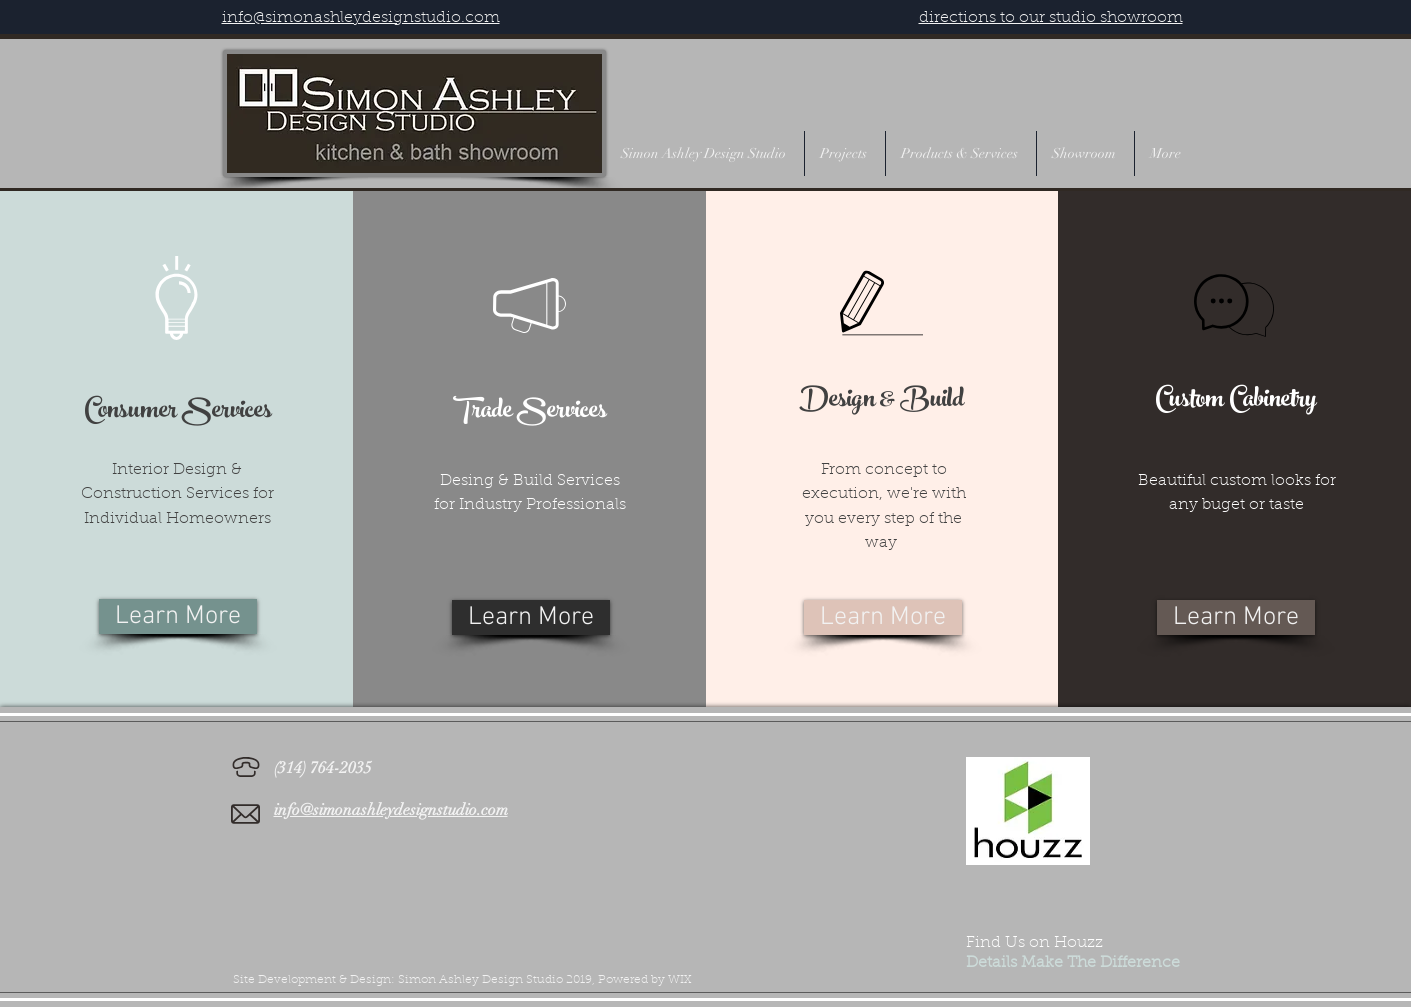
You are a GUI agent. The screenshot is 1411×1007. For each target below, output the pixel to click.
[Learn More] (178, 616)
